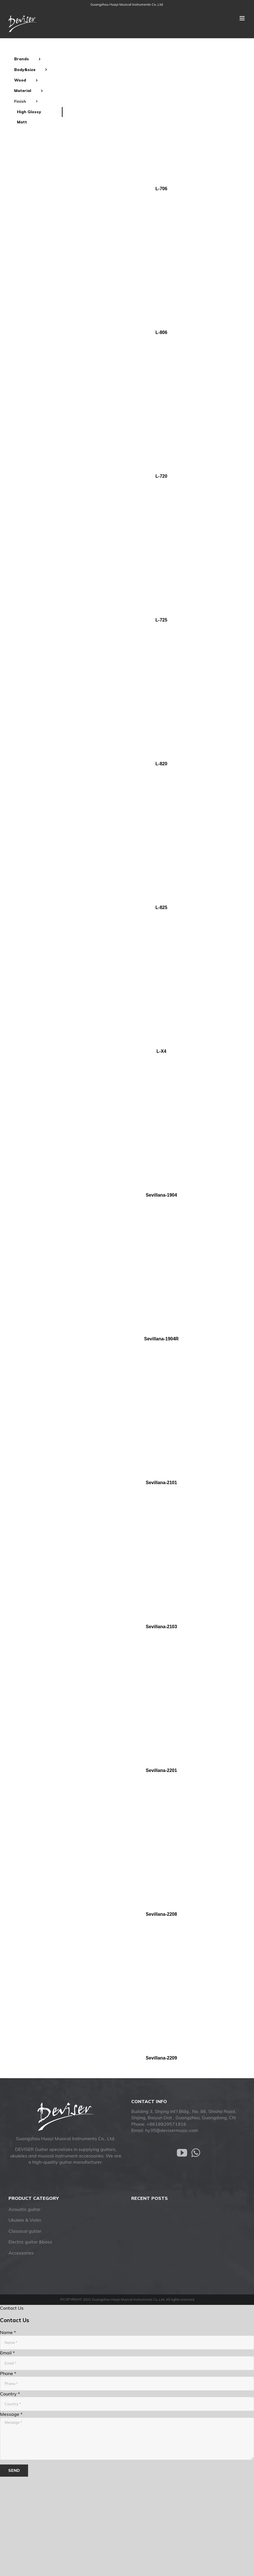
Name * (8, 2332)
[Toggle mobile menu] (242, 18)
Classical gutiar (25, 2231)
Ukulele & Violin (25, 2220)
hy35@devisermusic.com (171, 2130)
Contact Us (12, 2308)
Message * (11, 2414)
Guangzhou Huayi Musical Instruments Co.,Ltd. (127, 4)
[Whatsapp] (195, 2153)
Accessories (21, 2253)
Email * (7, 2353)
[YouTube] (182, 2153)
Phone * (8, 2373)
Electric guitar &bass (30, 2242)
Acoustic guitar (25, 2209)
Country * (10, 2394)
